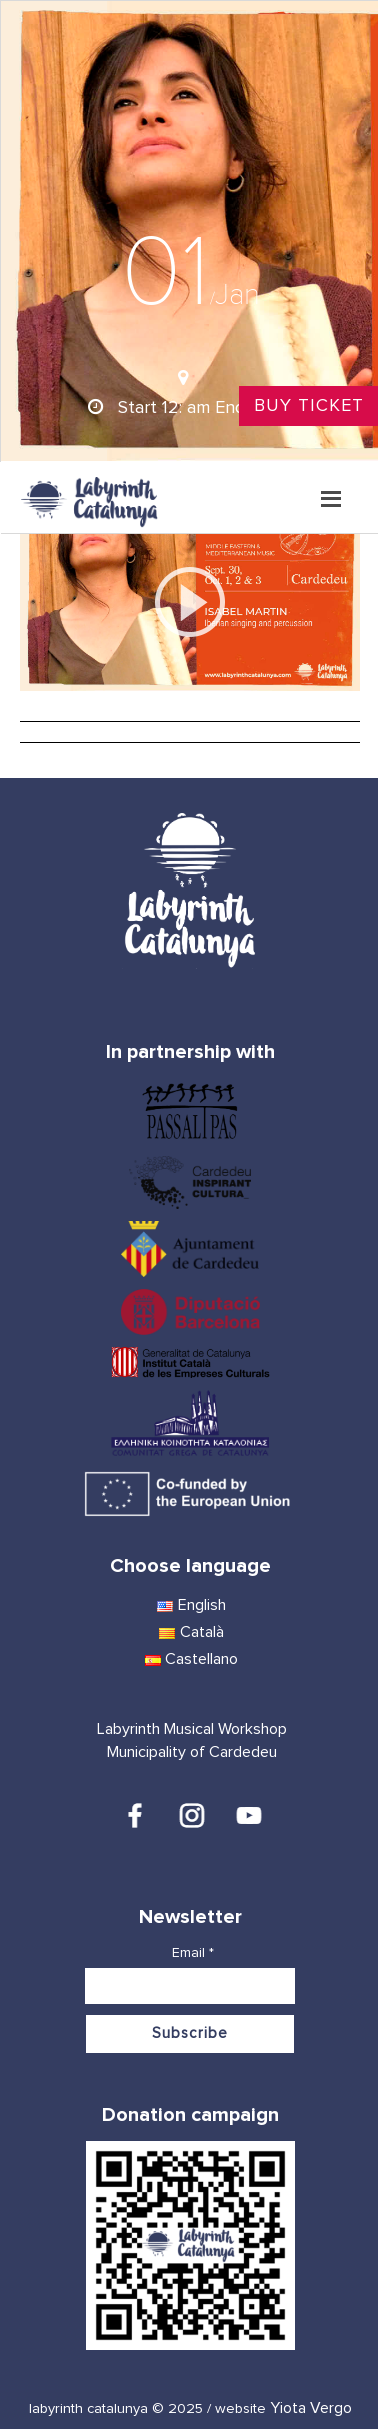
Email (193, 1953)
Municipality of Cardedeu (192, 1752)
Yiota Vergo (311, 2408)
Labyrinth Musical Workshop (192, 1729)
